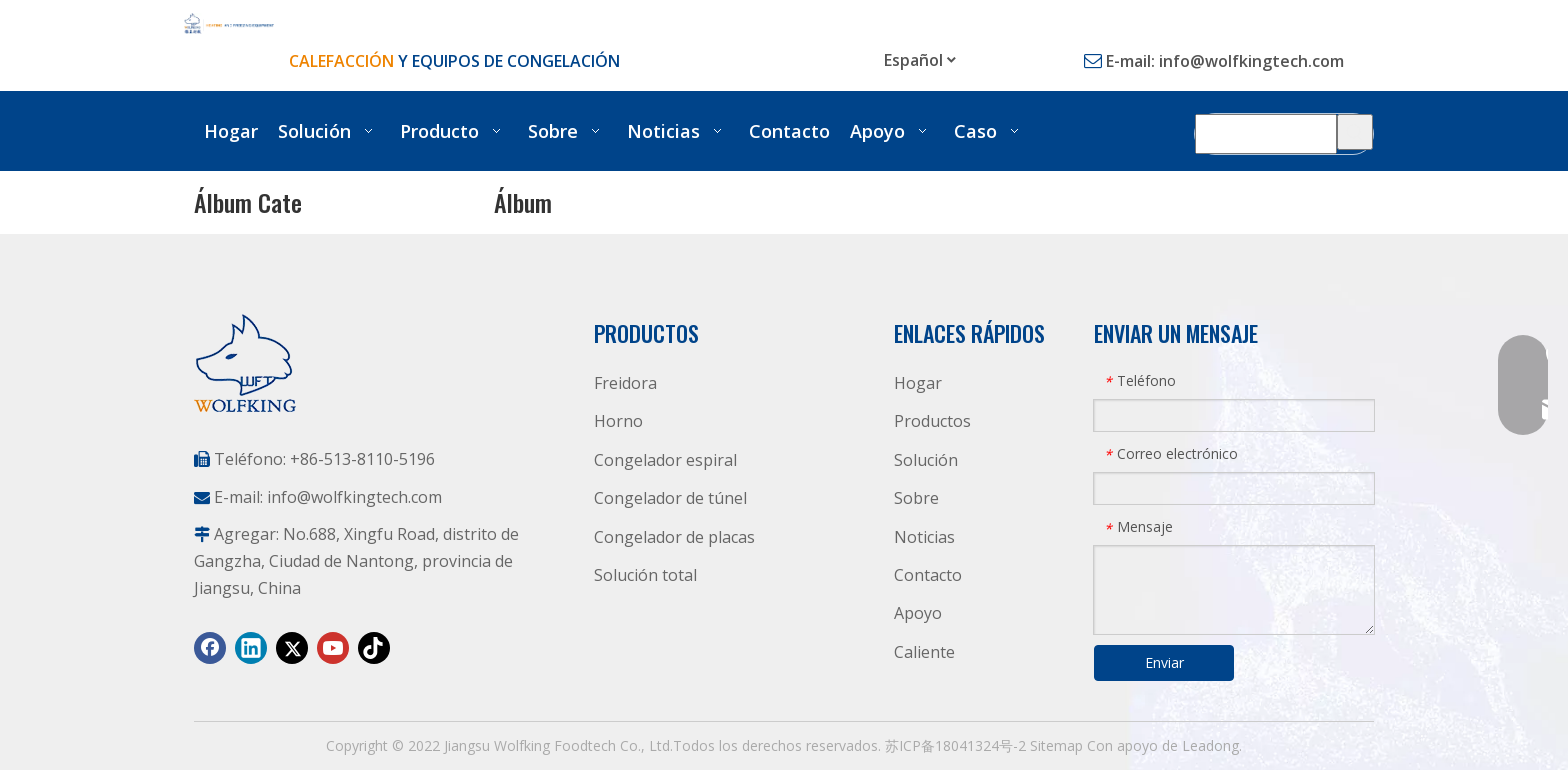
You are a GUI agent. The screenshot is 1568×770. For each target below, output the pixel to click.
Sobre (916, 498)
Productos (932, 421)
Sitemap (1056, 745)
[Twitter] (292, 648)
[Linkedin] (251, 648)
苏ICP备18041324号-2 (955, 745)
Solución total (645, 575)
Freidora (625, 383)
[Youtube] (333, 648)
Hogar (918, 383)
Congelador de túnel (670, 498)
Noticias (924, 537)
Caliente (924, 652)
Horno (618, 421)
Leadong (1210, 745)
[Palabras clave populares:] (1355, 132)
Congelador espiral (665, 460)
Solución (926, 460)
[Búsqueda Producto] (1266, 132)
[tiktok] (374, 648)
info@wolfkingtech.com (1251, 61)
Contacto (928, 575)
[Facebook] (210, 648)
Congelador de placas (674, 537)
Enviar (1164, 662)
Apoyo (918, 613)
